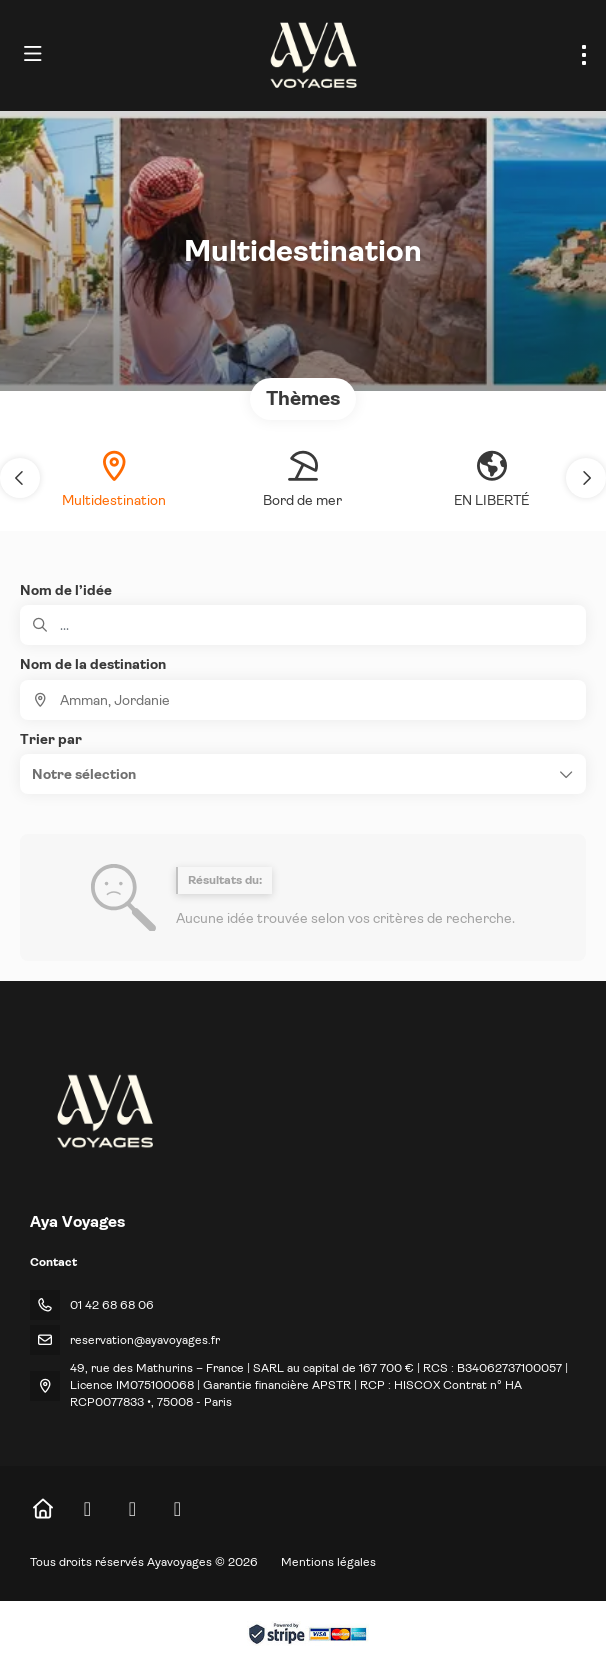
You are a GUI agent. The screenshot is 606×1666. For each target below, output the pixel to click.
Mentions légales (328, 1562)
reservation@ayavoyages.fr (145, 1340)
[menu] (584, 55)
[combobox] (303, 700)
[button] (20, 478)
